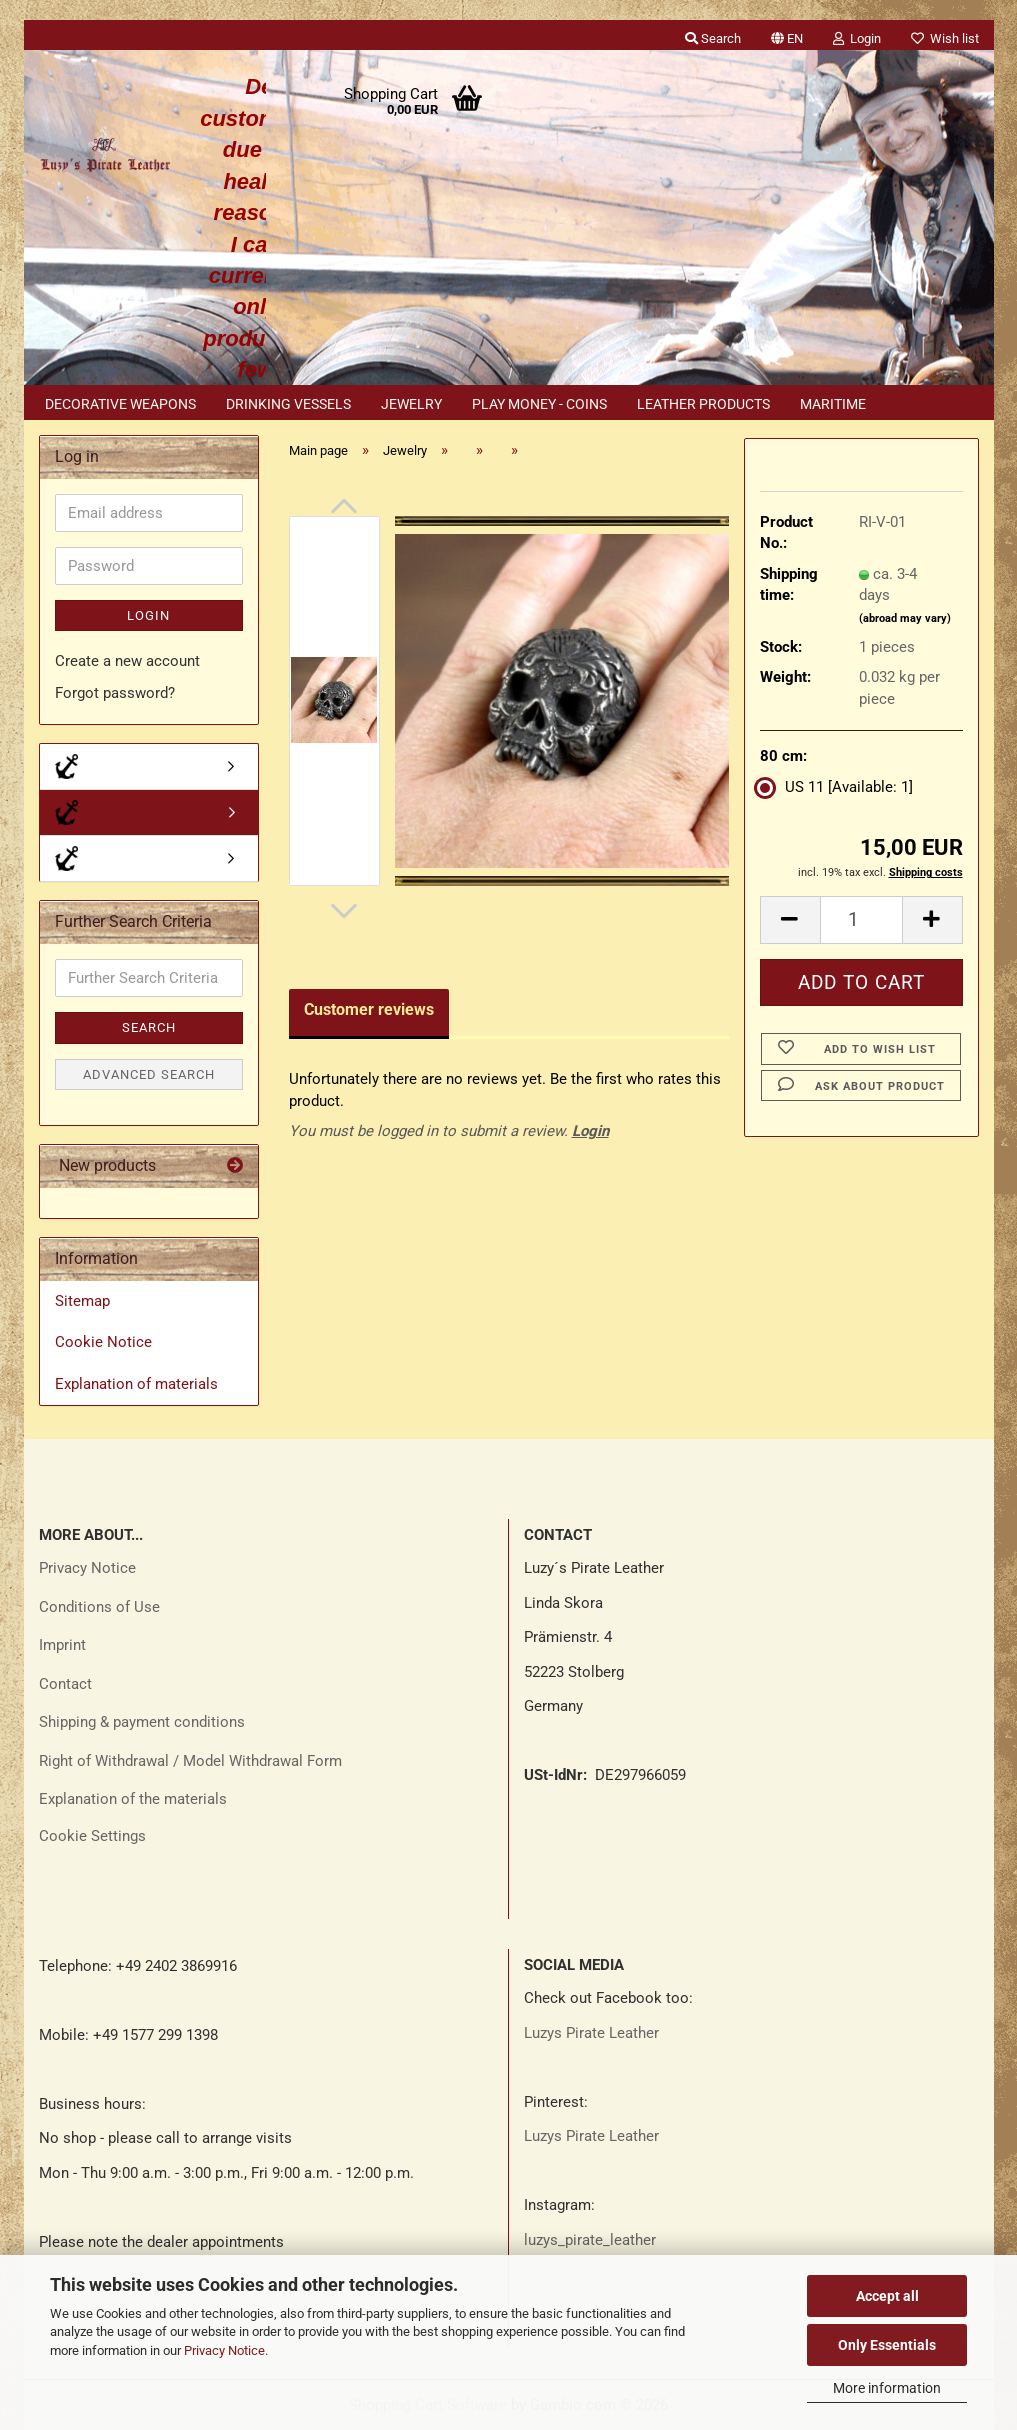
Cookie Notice (103, 1342)
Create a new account (127, 661)
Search (149, 1027)
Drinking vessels (288, 404)
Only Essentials (887, 2345)
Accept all (887, 2296)
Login (590, 1131)
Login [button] (857, 38)
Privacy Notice (224, 2350)
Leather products (703, 404)
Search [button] (713, 38)
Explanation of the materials (133, 1799)
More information (887, 2388)
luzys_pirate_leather (590, 2240)
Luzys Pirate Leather (591, 2033)
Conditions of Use (99, 1607)
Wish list (945, 38)
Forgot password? (115, 693)
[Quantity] (861, 920)
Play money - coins (539, 404)
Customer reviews (369, 1009)
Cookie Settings (92, 1836)
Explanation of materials (136, 1384)
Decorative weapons (120, 404)
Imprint (62, 1645)
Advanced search (149, 1074)
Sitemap (82, 1301)
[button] (787, 35)
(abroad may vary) (905, 618)
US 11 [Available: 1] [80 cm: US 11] (836, 787)
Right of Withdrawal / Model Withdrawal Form (190, 1761)
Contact (65, 1684)
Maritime (833, 404)
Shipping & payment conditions (142, 1722)
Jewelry (411, 404)
